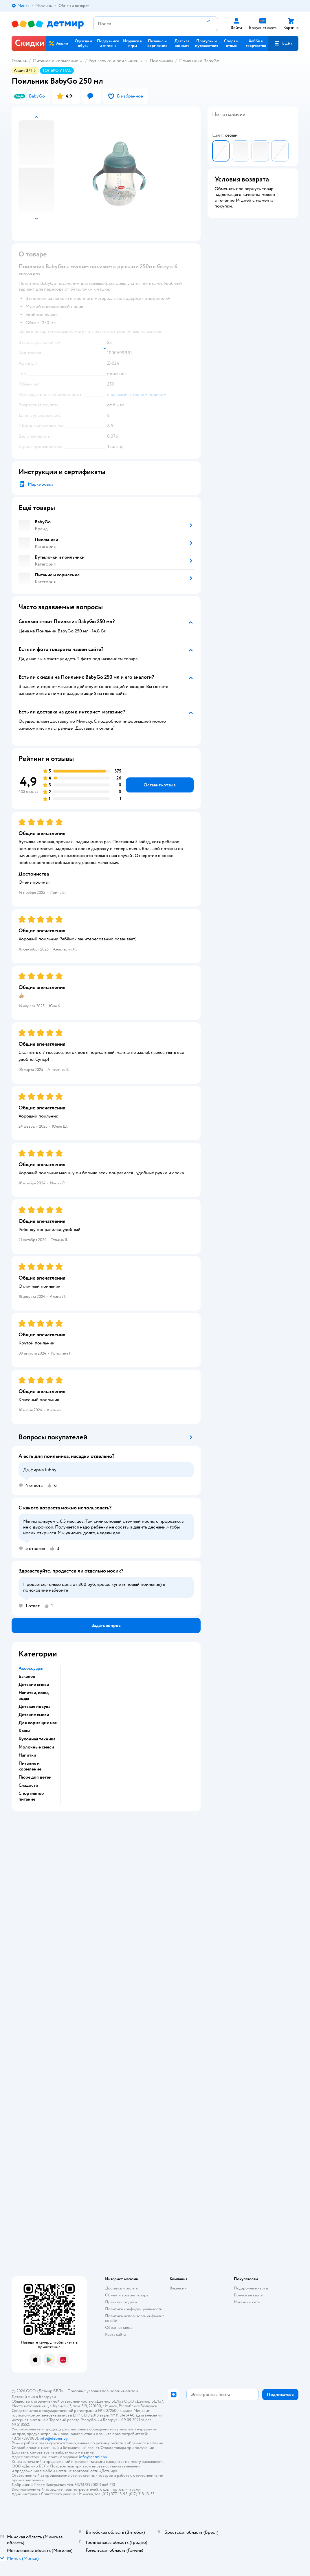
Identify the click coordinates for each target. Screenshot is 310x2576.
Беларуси (47, 2396)
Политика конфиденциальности (133, 2309)
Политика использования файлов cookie (134, 2318)
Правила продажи (121, 2302)
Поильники (161, 61)
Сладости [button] (28, 1785)
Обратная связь (118, 2327)
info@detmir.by (53, 2438)
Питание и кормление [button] (30, 1766)
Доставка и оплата (121, 2288)
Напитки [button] (27, 1755)
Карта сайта (115, 2334)
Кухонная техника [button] (37, 1739)
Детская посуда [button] (34, 1706)
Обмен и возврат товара (126, 2295)
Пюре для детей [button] (35, 1777)
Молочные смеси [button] (36, 1747)
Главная (19, 61)
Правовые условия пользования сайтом (102, 2390)
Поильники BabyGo (199, 61)
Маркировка (40, 484)
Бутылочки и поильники (114, 61)
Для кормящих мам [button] (38, 1723)
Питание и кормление (55, 61)
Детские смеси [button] (34, 1684)
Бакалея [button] (27, 1676)
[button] (283, 43)
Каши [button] (24, 1731)
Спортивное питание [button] (31, 1796)
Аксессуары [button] (31, 1668)
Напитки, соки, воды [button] (34, 1695)
